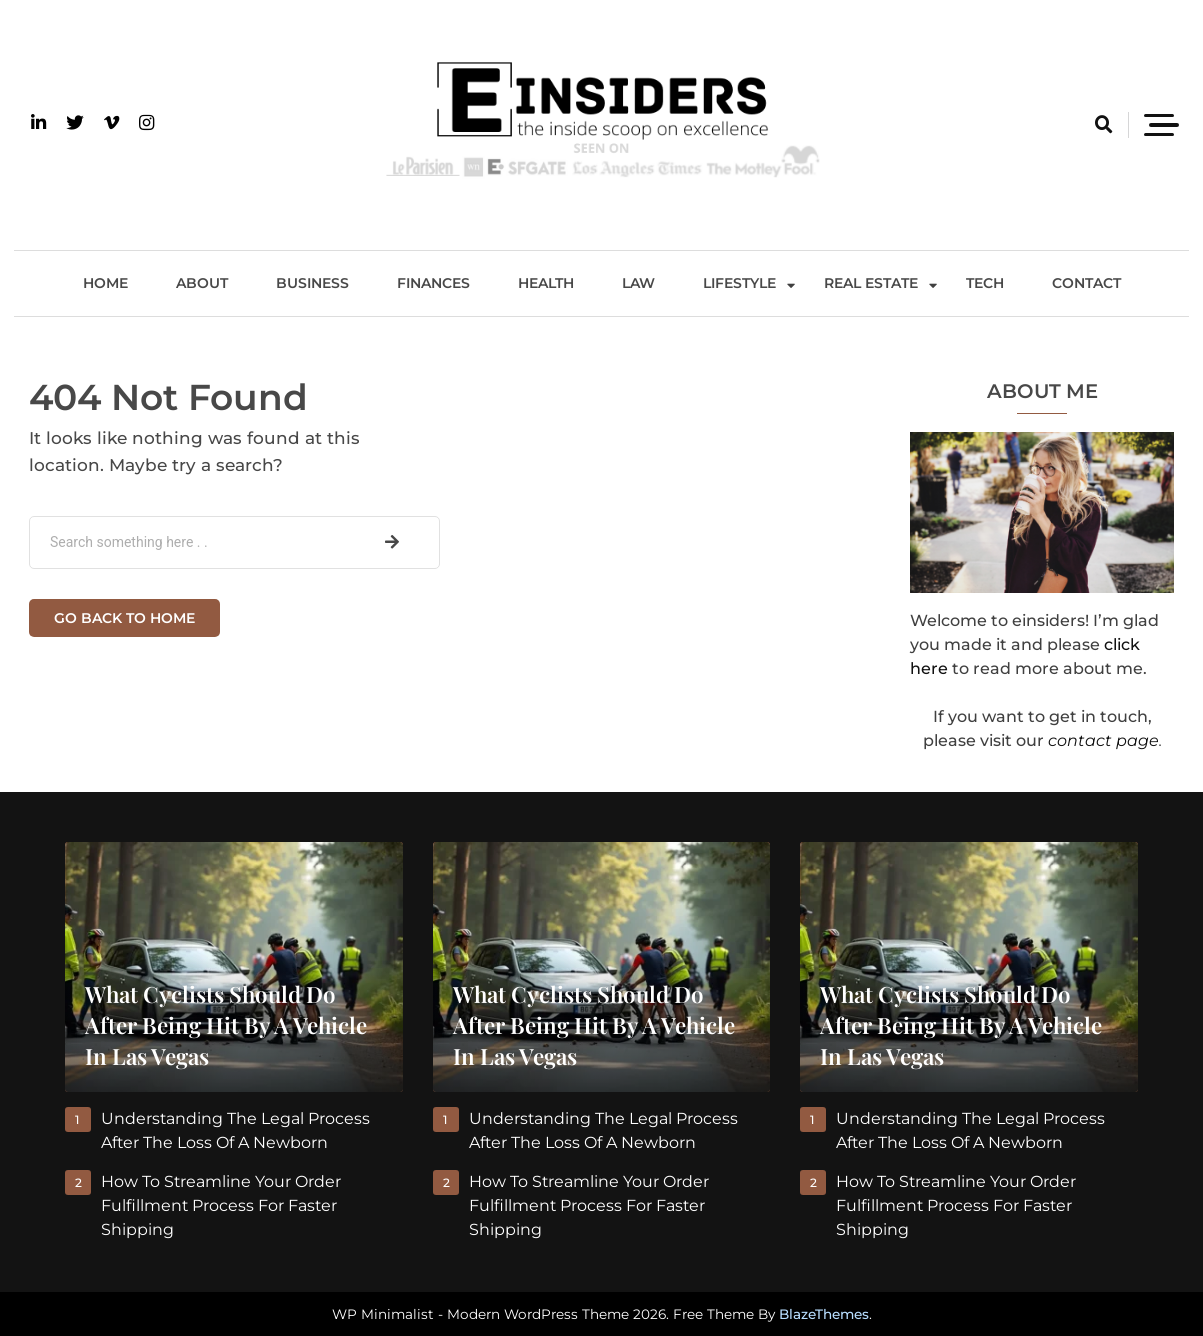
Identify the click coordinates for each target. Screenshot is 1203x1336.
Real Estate (871, 283)
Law (638, 283)
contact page (1103, 740)
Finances (433, 283)
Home (105, 283)
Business (312, 283)
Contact (1086, 283)
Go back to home (124, 618)
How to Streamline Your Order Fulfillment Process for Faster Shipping (221, 1205)
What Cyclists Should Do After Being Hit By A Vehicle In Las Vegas (226, 1025)
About (202, 283)
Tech (985, 283)
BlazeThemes (824, 1314)
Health (546, 283)
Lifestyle (739, 283)
